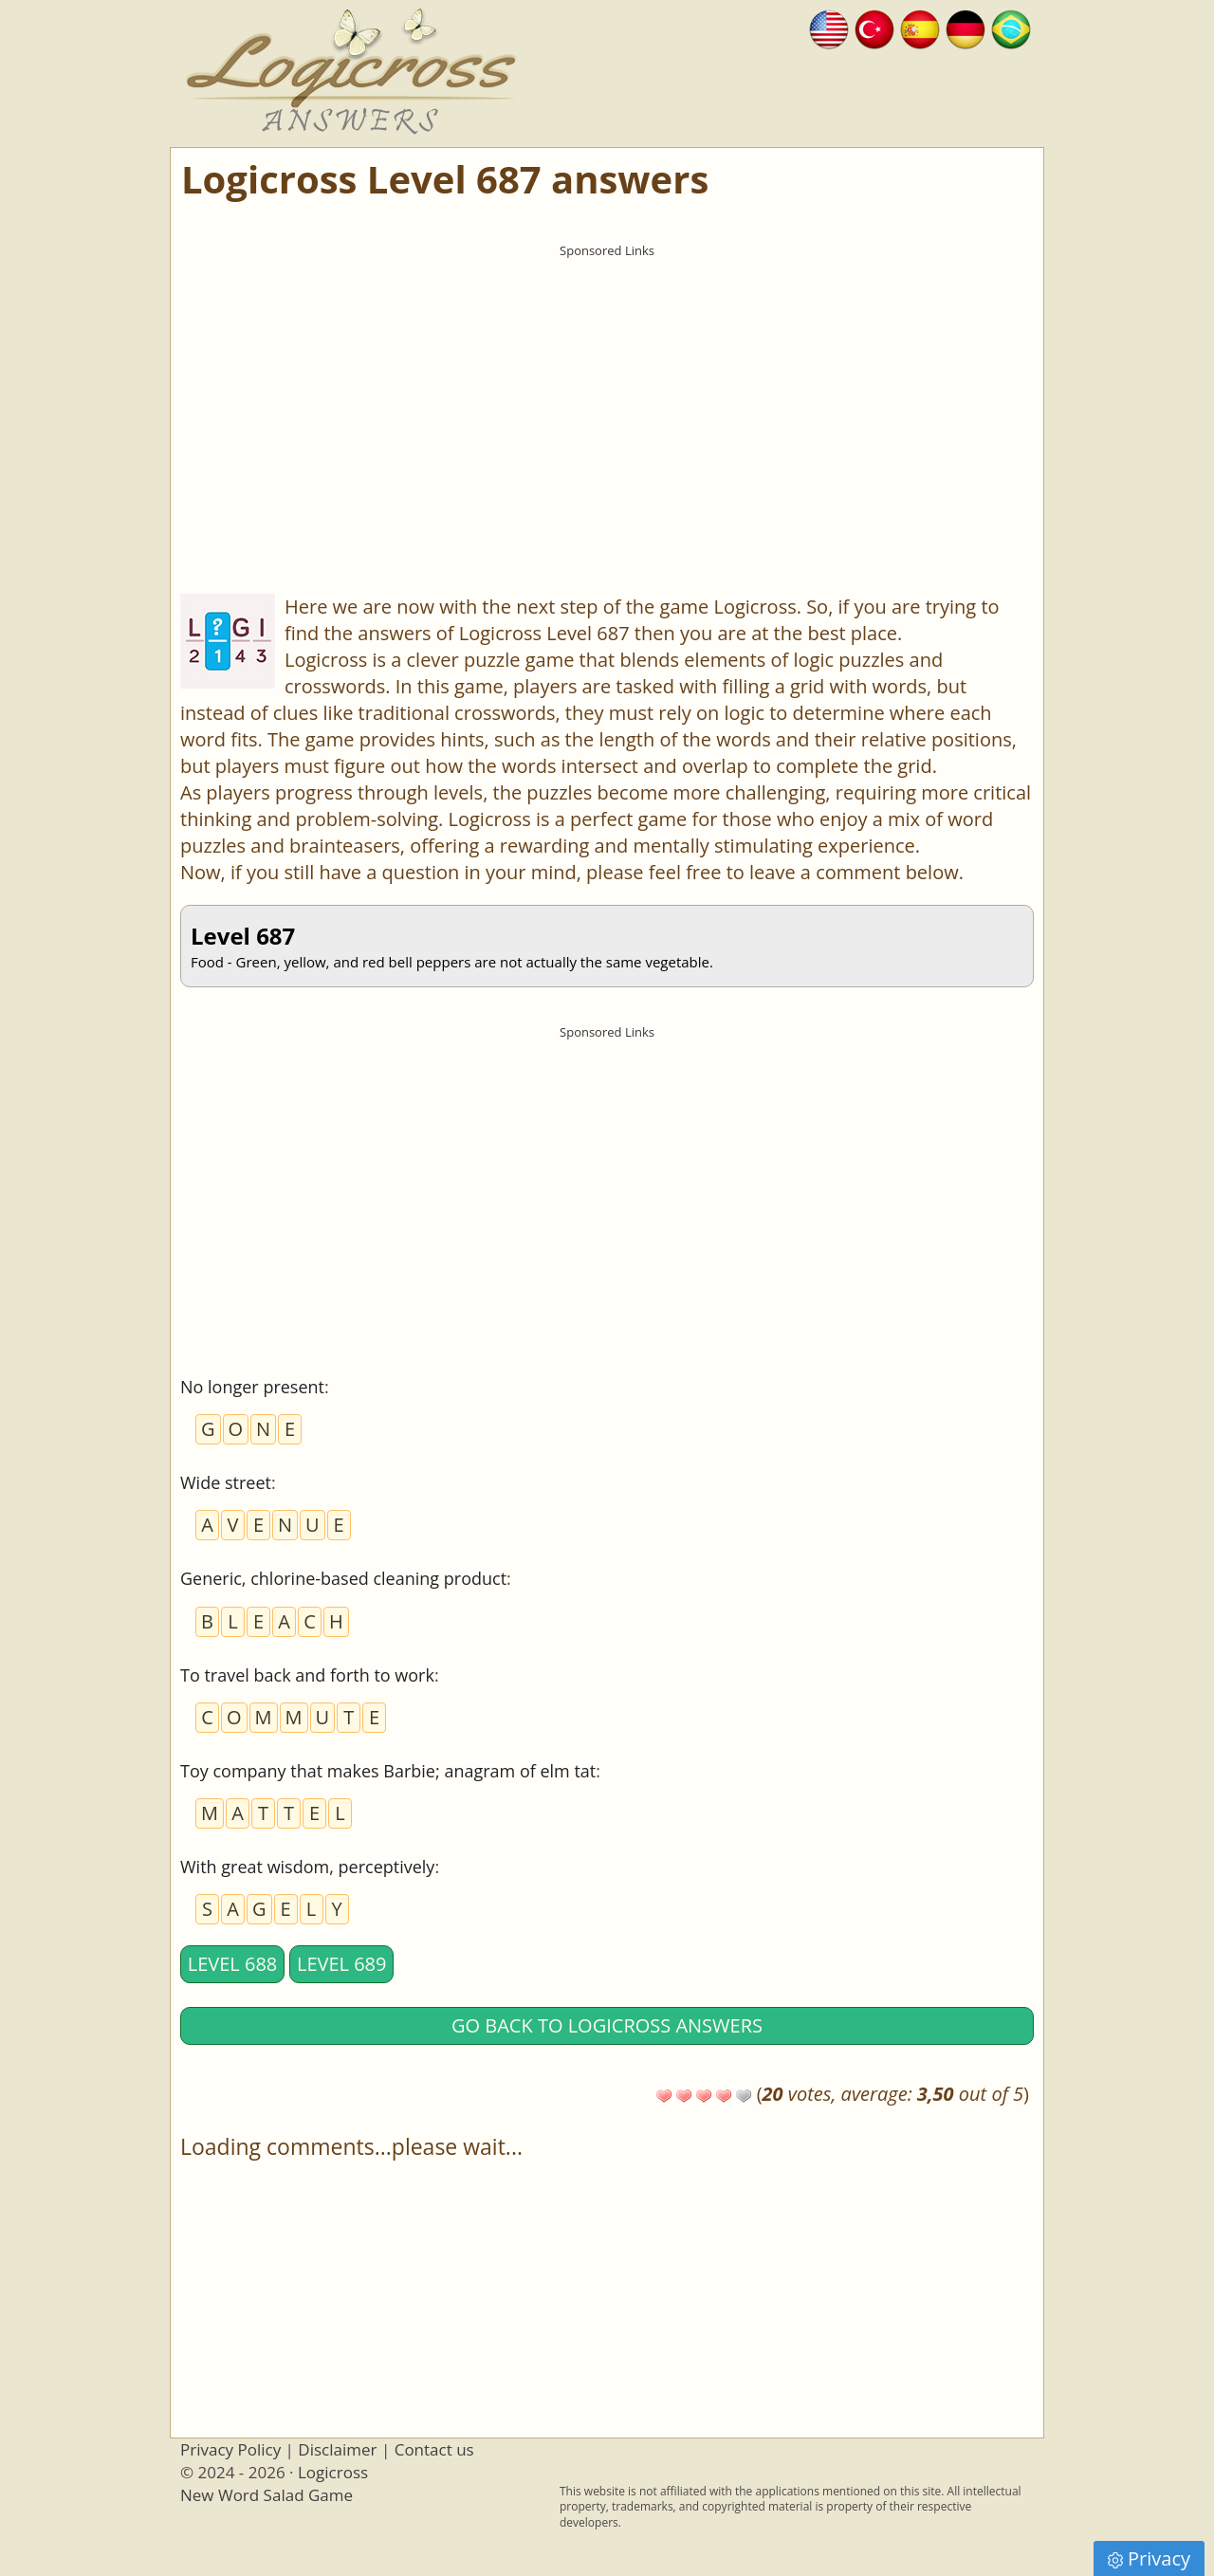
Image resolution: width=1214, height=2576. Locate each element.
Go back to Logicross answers (607, 2025)
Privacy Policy (230, 2449)
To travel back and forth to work (307, 1675)
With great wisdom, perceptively (307, 1866)
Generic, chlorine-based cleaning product (343, 1578)
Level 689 (342, 1964)
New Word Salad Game (266, 2495)
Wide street (225, 1482)
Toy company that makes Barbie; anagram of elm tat (388, 1770)
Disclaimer (337, 2449)
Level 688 (233, 1964)
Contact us (434, 2449)
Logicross (333, 2472)
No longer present (252, 1386)
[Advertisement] (607, 399)
